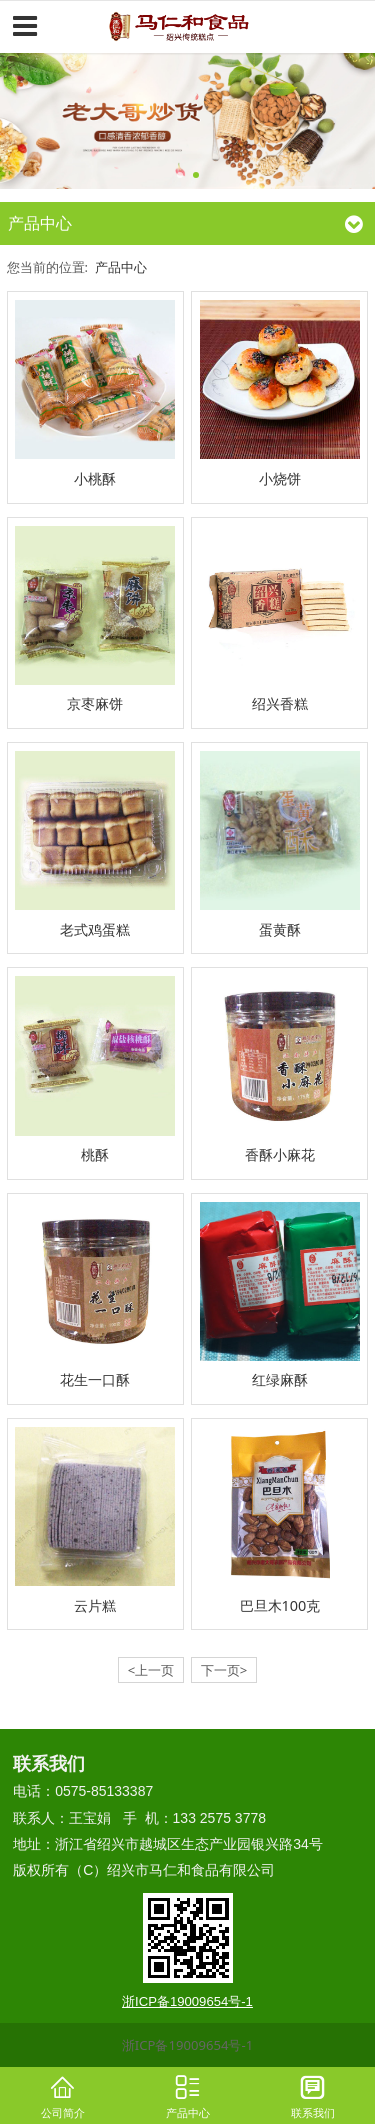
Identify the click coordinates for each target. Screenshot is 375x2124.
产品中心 (121, 267)
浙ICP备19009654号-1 (187, 2045)
